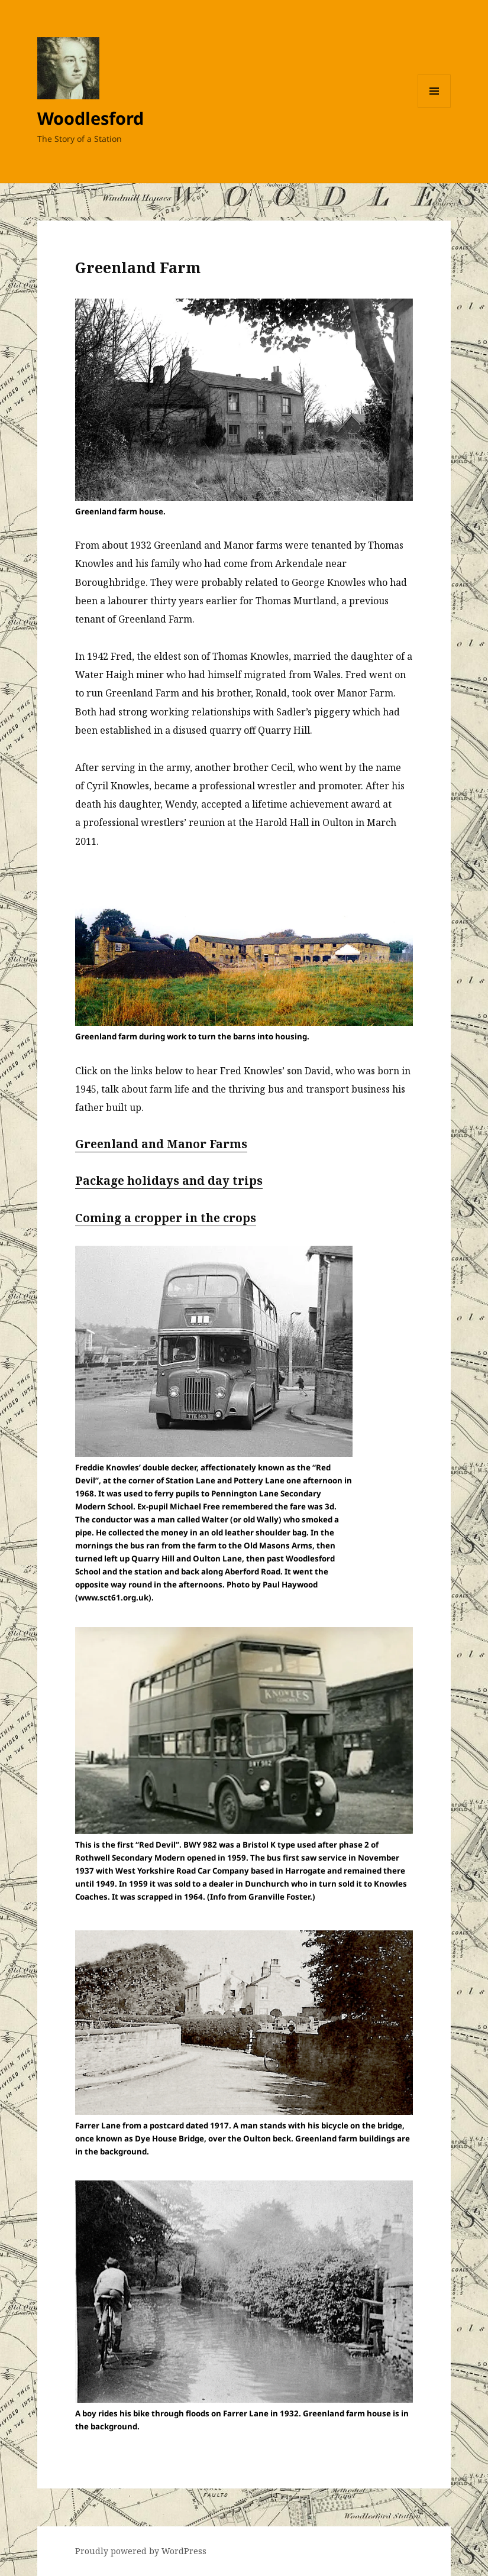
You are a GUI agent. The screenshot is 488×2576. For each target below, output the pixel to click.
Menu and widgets (434, 107)
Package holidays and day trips (169, 1180)
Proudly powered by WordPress (140, 2550)
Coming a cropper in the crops (165, 1218)
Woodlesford (90, 117)
